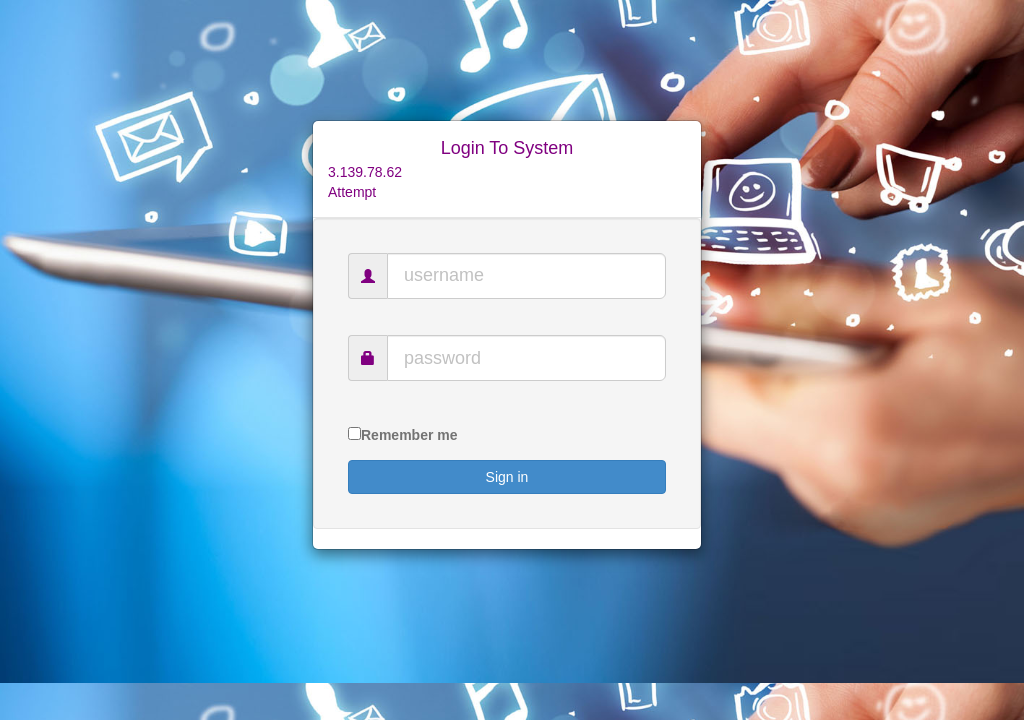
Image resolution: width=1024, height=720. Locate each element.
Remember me (409, 435)
